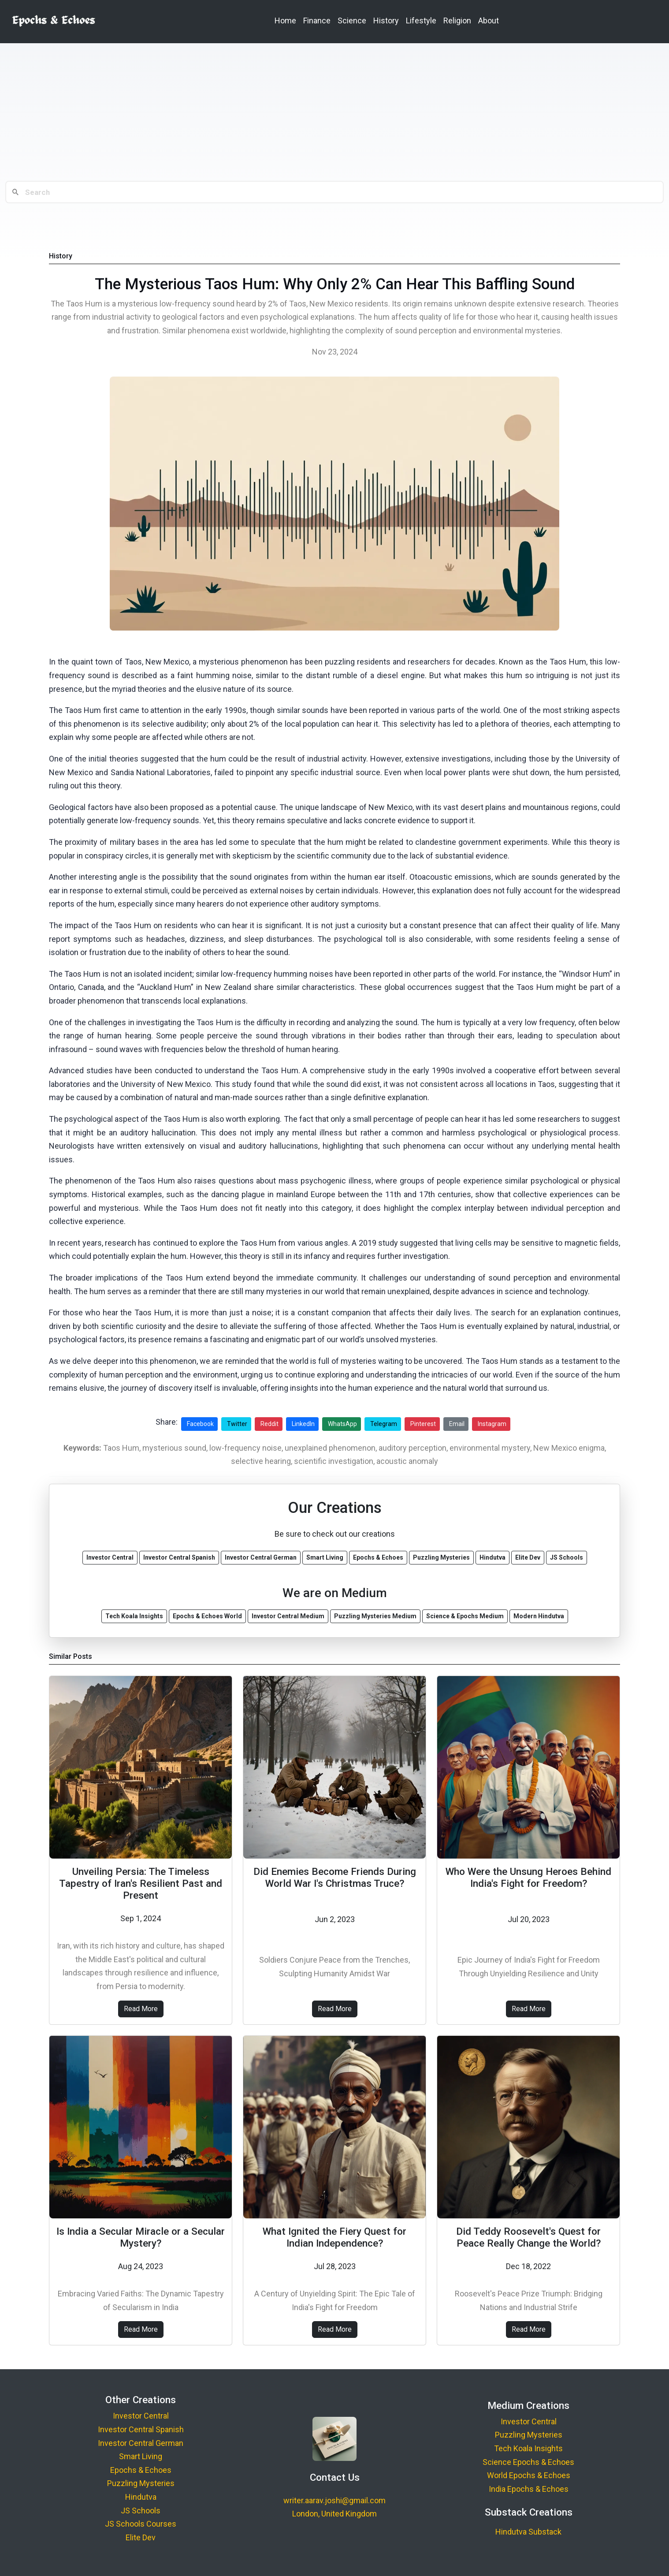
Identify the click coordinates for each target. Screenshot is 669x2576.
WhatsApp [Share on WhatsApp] (342, 1423)
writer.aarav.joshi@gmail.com (334, 2500)
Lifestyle (421, 20)
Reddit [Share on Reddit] (269, 1423)
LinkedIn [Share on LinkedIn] (303, 1423)
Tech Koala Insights (528, 2448)
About (488, 20)
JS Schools (140, 2510)
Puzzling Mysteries (141, 2483)
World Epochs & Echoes (528, 2475)
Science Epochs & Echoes (528, 2462)
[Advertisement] (334, 112)
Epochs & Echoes (140, 2470)
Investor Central (141, 2415)
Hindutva (140, 2496)
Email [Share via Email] (457, 1423)
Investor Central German (140, 2443)
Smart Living (140, 2456)
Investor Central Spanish (141, 2429)
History (386, 20)
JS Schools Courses (140, 2523)
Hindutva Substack (528, 2531)
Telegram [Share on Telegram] (383, 1423)
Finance (317, 20)
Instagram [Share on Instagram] (492, 1423)
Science (352, 20)
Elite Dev (141, 2537)
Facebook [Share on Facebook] (200, 1423)
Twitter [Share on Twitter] (237, 1423)
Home (285, 20)
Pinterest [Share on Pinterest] (423, 1423)
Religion (457, 20)
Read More (141, 2009)
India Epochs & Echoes (529, 2489)
